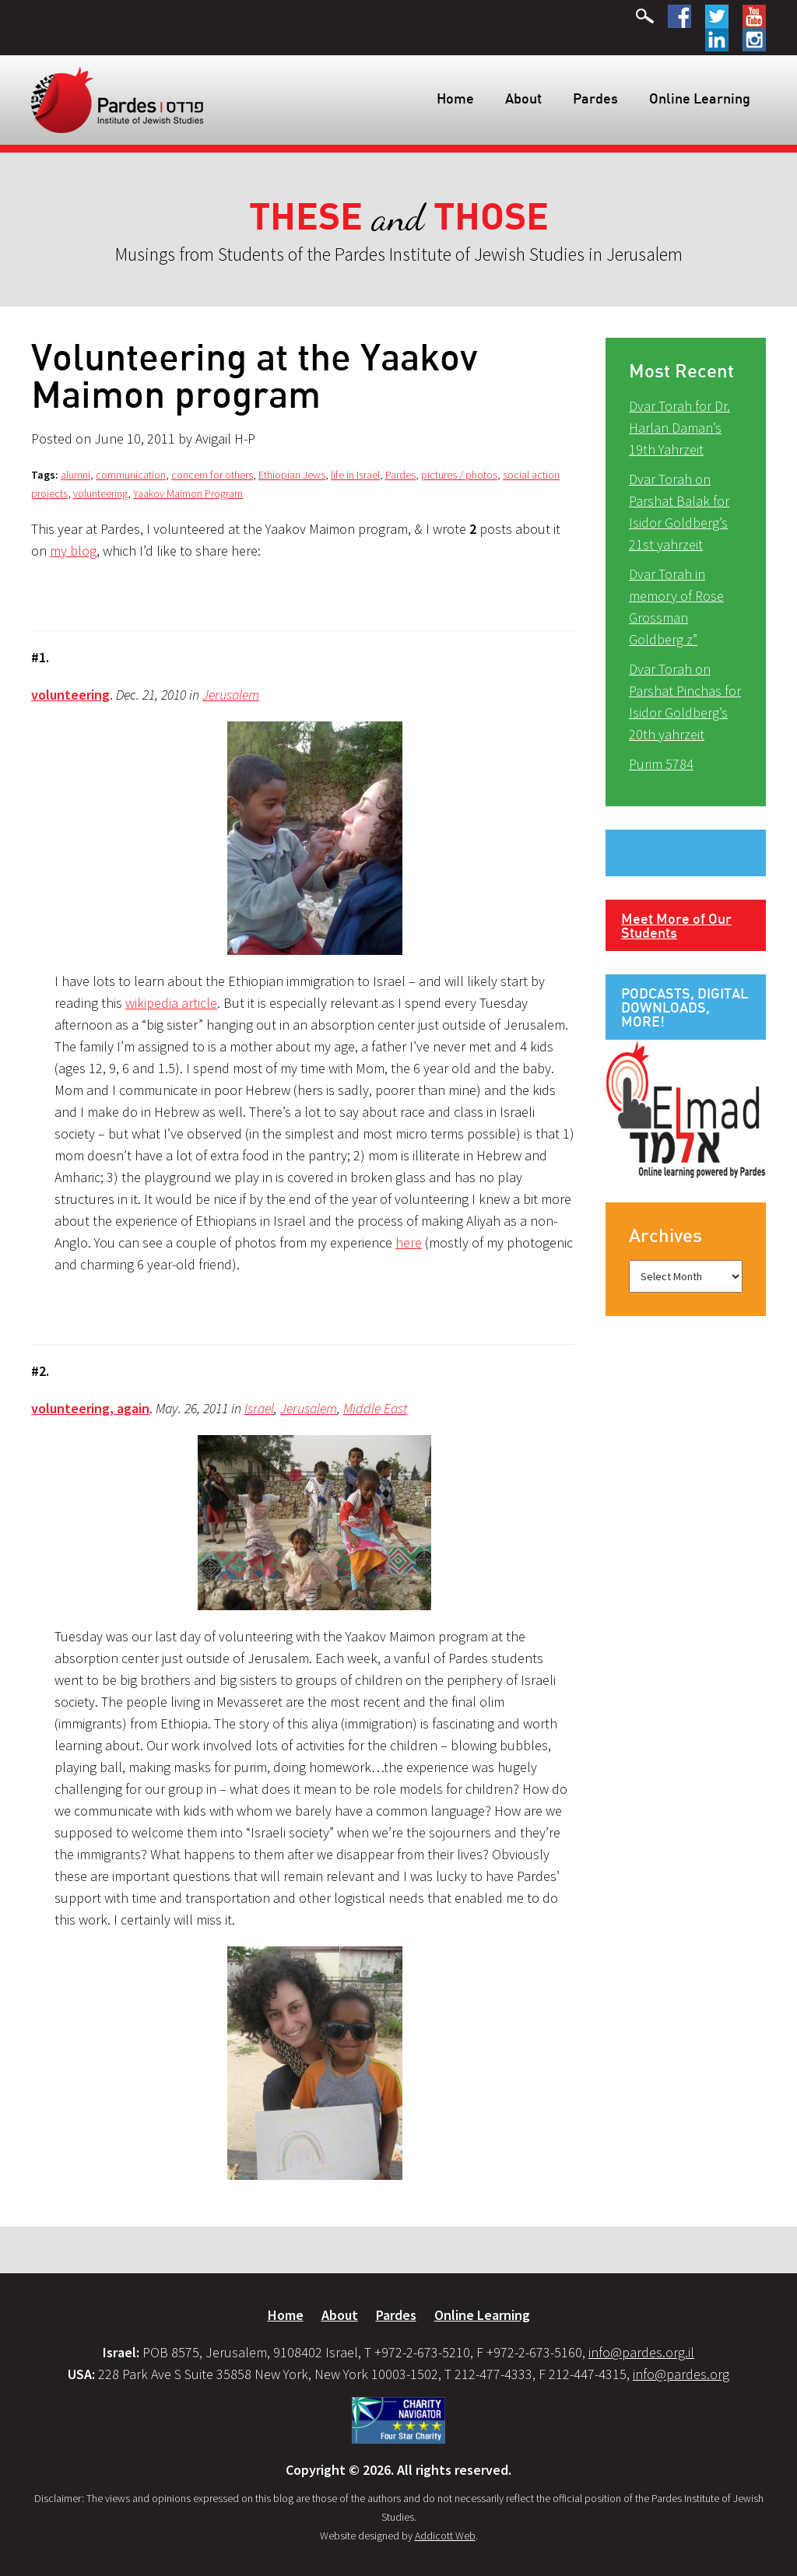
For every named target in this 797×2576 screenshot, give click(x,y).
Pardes (595, 98)
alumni (75, 475)
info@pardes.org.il (641, 2352)
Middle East (375, 1408)
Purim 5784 (661, 764)
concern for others (212, 475)
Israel (259, 1408)
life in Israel (355, 475)
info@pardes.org (681, 2374)
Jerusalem (230, 695)
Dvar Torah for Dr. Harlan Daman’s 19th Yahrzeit (679, 427)
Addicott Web (445, 2536)
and (399, 217)
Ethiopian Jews (291, 475)
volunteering (100, 493)
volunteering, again (90, 1408)
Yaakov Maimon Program (188, 493)
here (408, 1242)
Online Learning (699, 98)
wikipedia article (171, 1003)
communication (131, 475)
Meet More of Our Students (676, 925)
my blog (73, 551)
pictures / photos (459, 475)
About (523, 98)
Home (455, 98)
